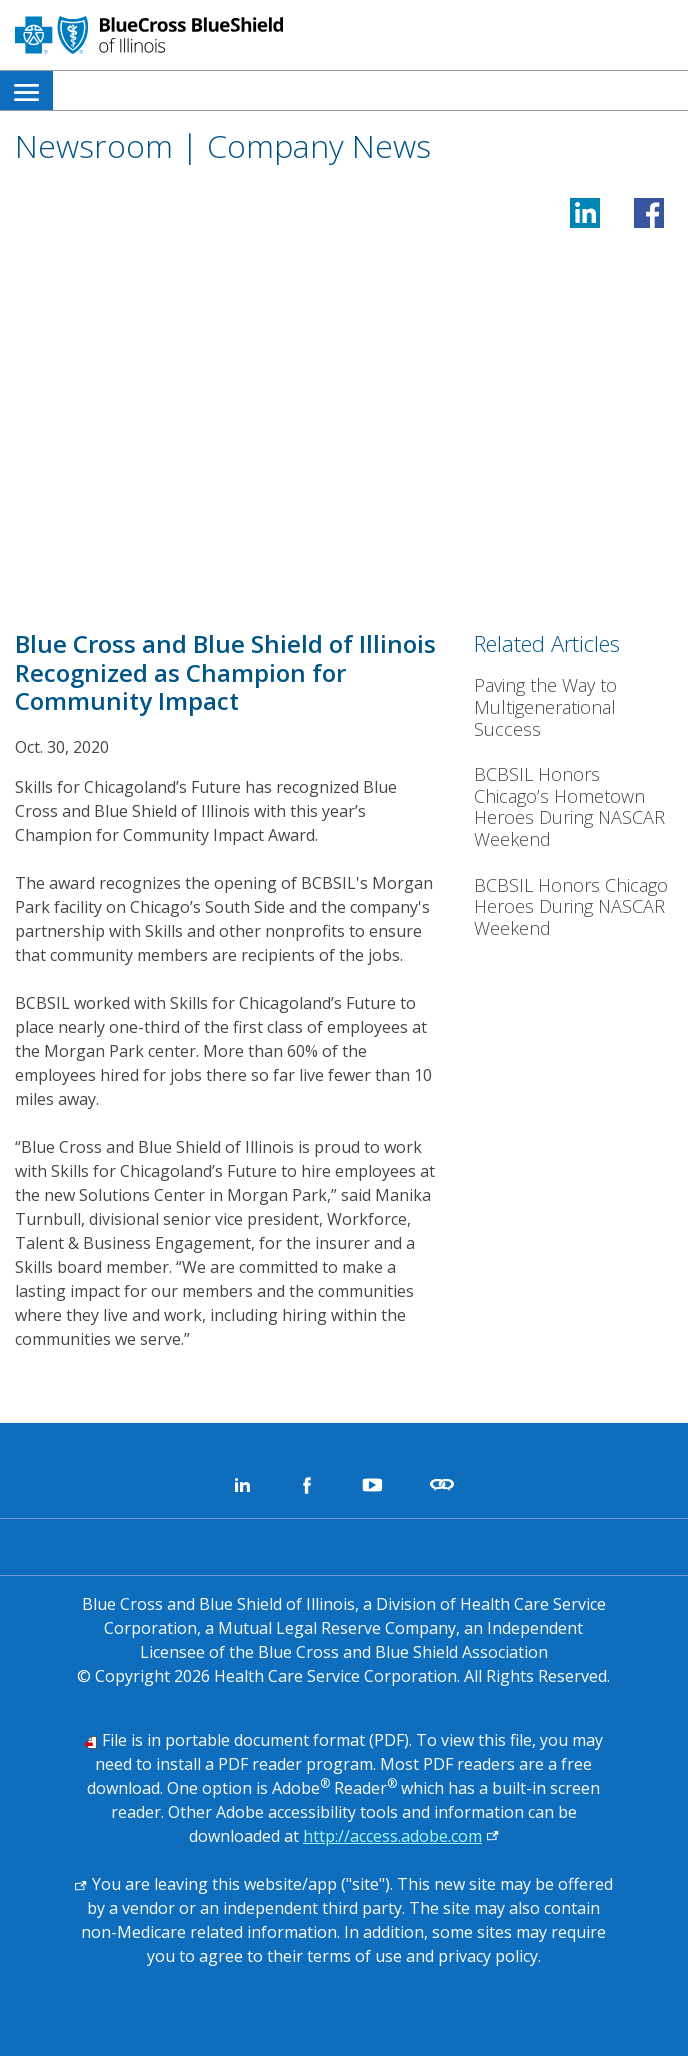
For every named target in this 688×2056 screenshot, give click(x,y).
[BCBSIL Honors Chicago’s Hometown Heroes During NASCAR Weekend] (573, 807)
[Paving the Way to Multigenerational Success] (573, 707)
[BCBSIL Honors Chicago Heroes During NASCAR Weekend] (573, 907)
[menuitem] (26, 90)
